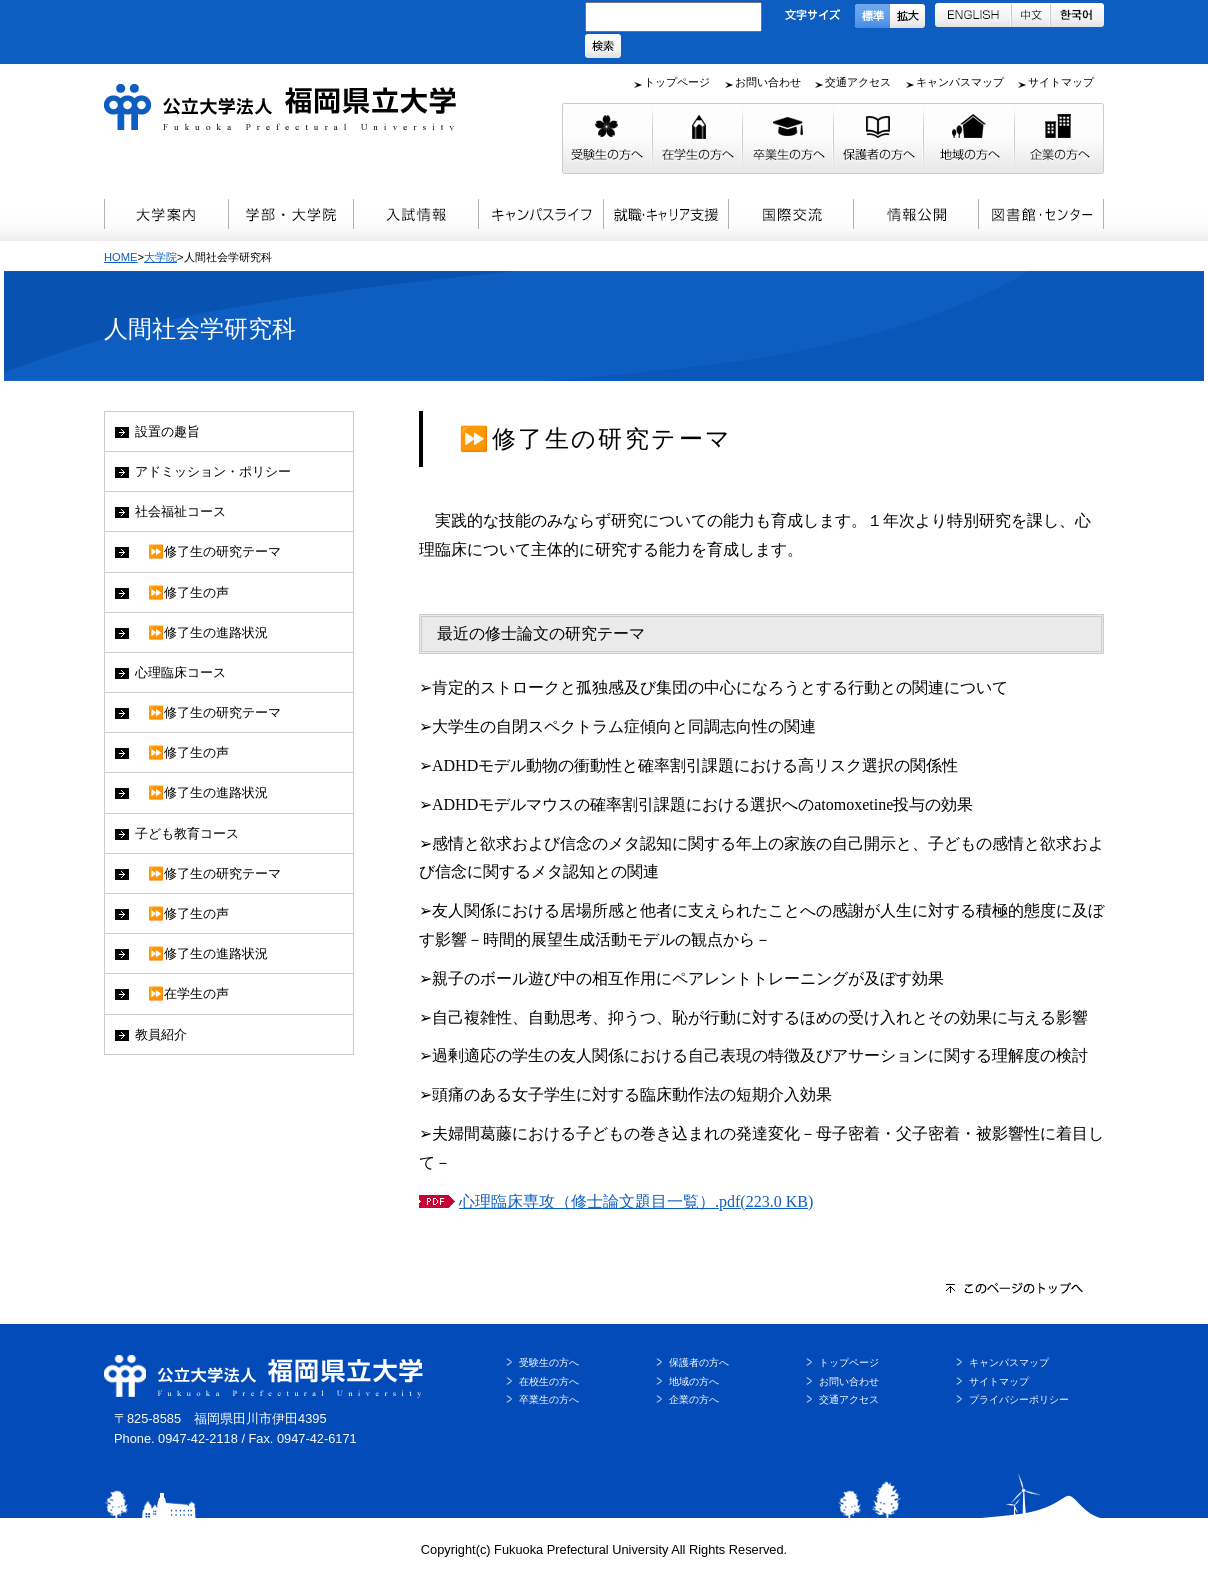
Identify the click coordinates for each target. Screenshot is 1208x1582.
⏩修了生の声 (182, 592)
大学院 (160, 257)
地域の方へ (694, 1381)
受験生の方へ (549, 1362)
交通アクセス (858, 82)
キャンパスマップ (960, 82)
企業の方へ (694, 1399)
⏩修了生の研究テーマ (208, 551)
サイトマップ (1061, 82)
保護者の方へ (699, 1362)
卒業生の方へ (549, 1399)
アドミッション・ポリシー (213, 471)
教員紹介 (161, 1034)
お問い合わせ (768, 82)
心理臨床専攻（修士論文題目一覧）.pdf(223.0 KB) (636, 1201)
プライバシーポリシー (1019, 1399)
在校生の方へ (549, 1381)
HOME (121, 257)
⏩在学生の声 (182, 993)
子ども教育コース (187, 833)
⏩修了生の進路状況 (201, 632)
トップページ (677, 82)
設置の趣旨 (167, 431)
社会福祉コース (180, 511)
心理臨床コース (180, 672)
